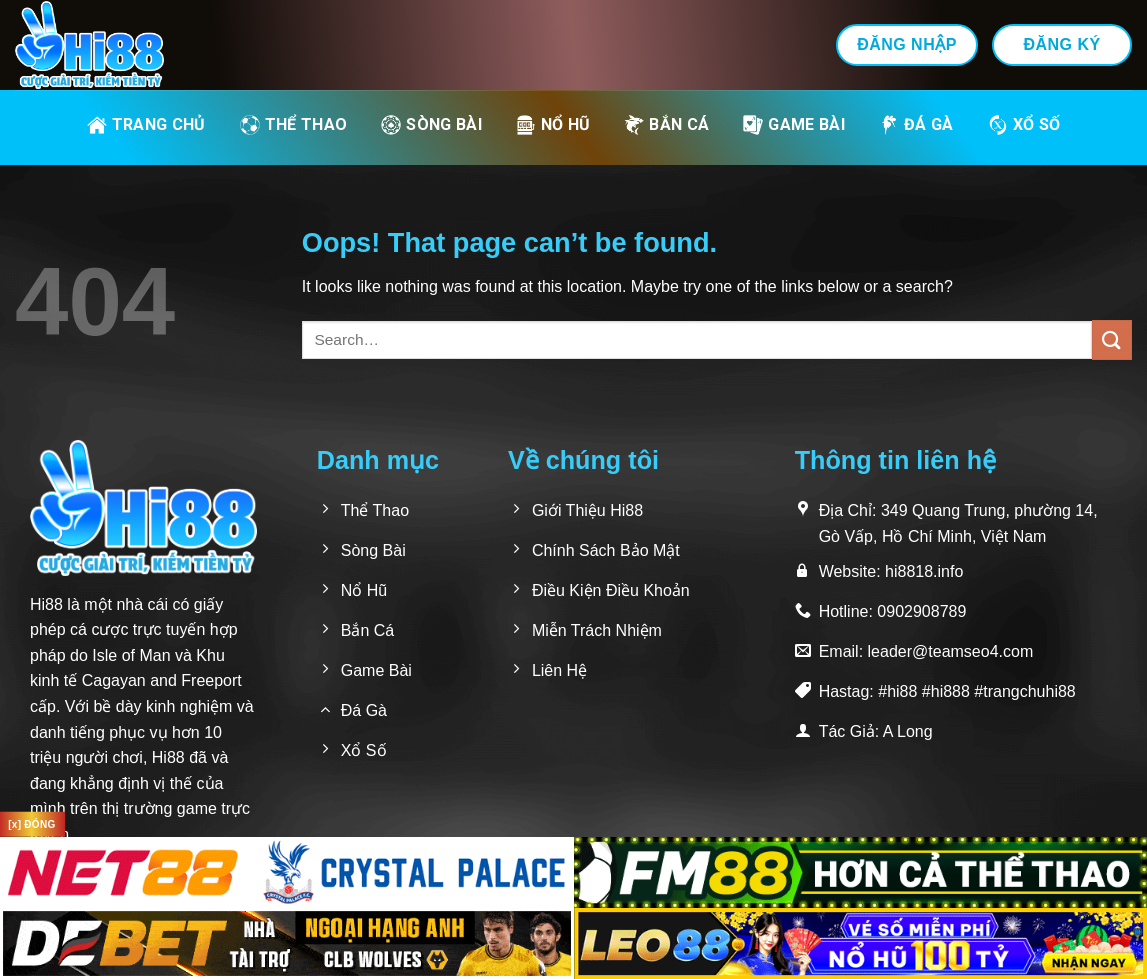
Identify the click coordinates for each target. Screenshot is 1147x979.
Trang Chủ (146, 125)
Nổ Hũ (553, 125)
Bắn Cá (666, 125)
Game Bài (794, 125)
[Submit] (1112, 339)
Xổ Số (1024, 125)
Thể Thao (294, 125)
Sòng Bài (431, 125)
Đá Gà (916, 125)
